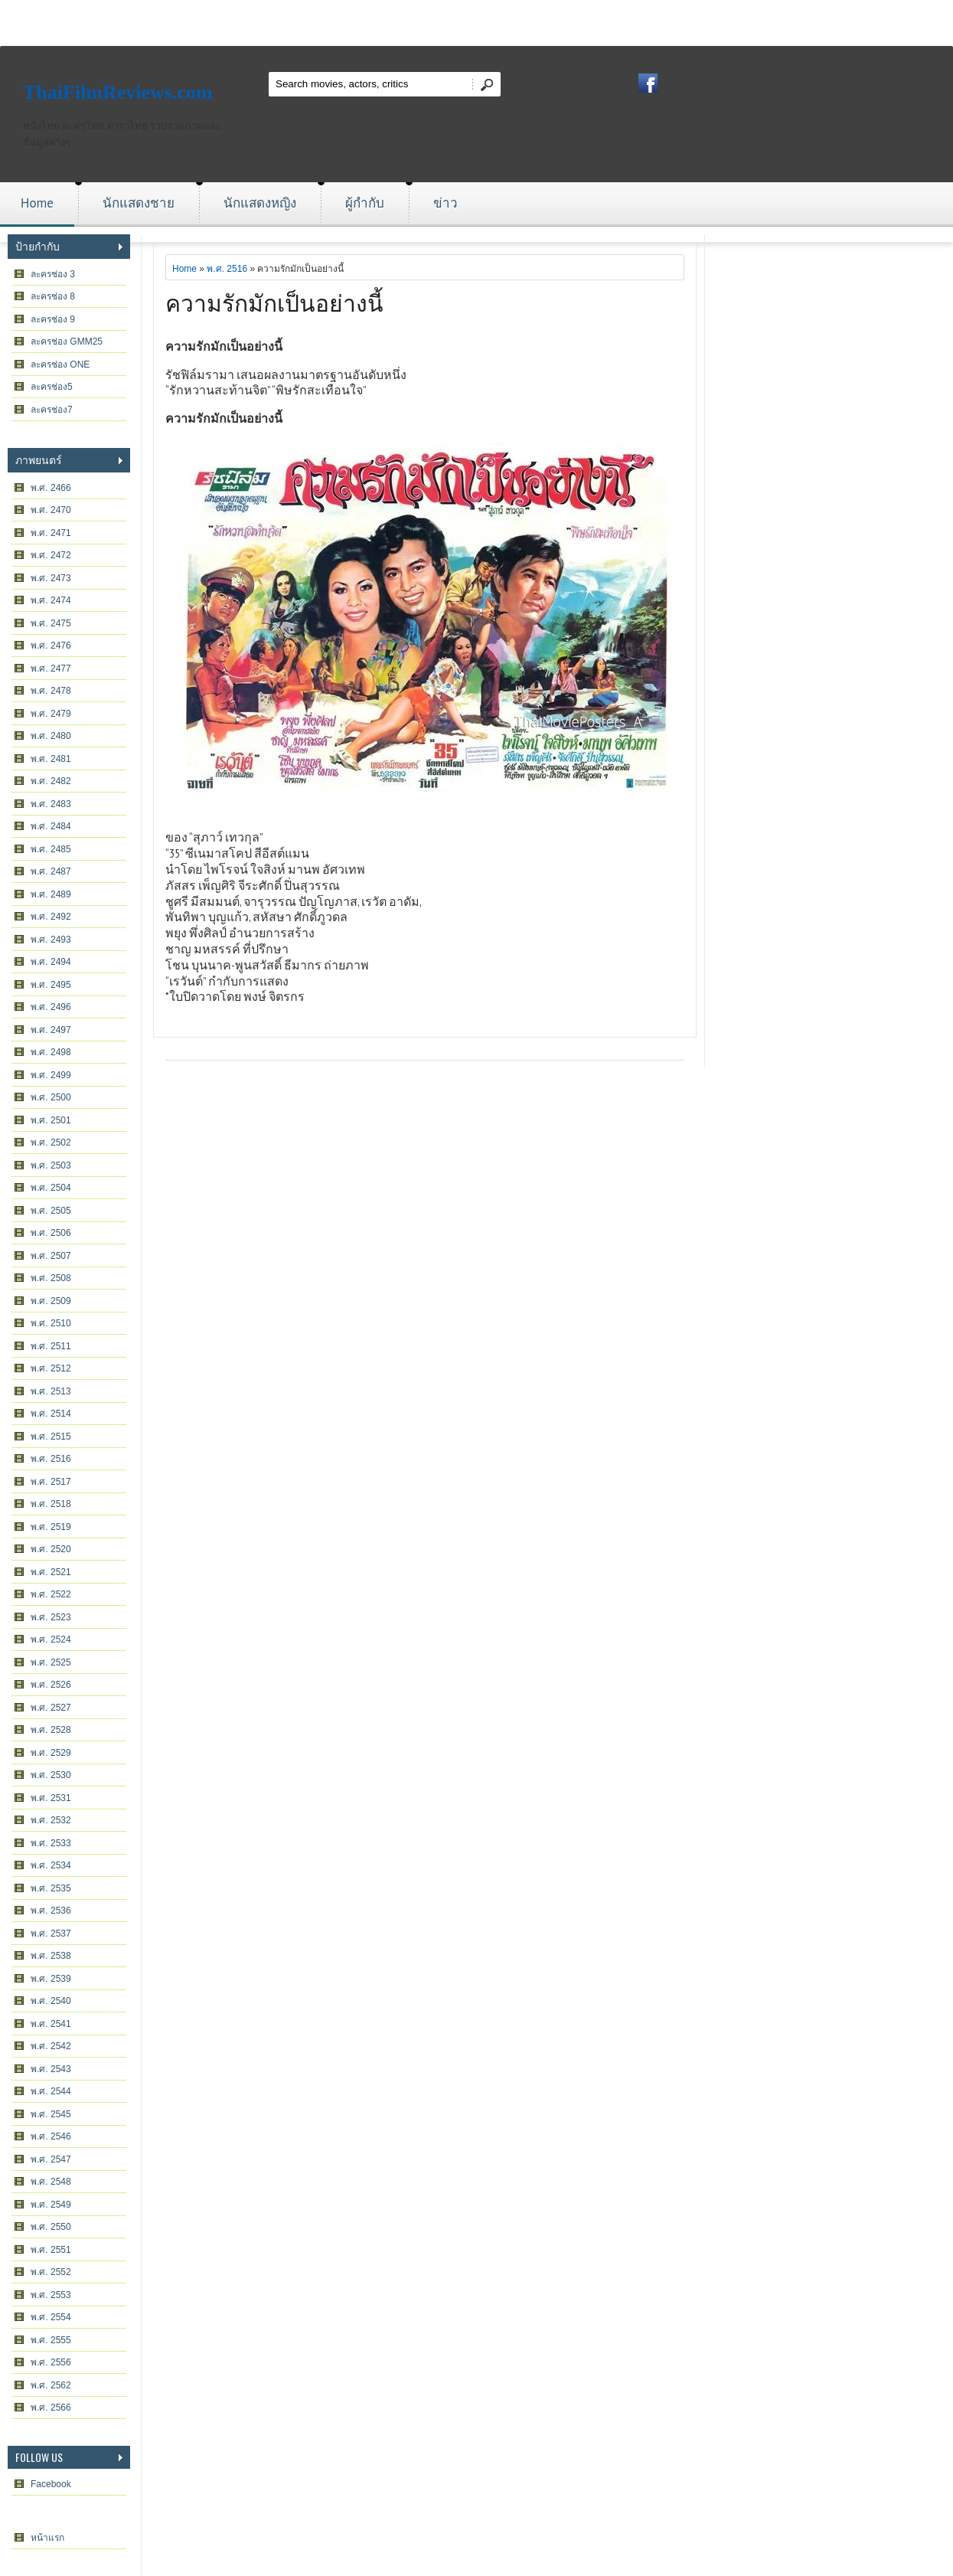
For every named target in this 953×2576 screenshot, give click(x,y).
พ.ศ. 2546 (51, 2136)
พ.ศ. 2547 (51, 2159)
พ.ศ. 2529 (51, 1752)
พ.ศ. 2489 (51, 894)
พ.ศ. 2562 (51, 2385)
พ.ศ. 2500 (51, 1097)
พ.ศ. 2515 (51, 1436)
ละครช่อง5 (52, 386)
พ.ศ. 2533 (51, 1843)
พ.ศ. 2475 (51, 623)
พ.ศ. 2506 (51, 1233)
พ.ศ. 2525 (51, 1662)
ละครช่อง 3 (53, 274)
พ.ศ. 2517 (51, 1481)
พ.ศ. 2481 (51, 759)
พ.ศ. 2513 (51, 1391)
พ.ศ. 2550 (51, 2226)
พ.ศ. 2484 (51, 826)
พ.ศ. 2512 (51, 1368)
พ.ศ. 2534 (51, 1865)
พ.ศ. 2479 (51, 713)
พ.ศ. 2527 (51, 1707)
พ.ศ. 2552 (51, 2272)
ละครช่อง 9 (53, 319)
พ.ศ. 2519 (51, 1527)
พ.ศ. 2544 (51, 2091)
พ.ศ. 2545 (51, 2114)
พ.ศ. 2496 (51, 1007)
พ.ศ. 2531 (51, 1798)
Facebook (51, 2484)
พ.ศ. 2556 (51, 2362)
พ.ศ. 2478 (51, 690)
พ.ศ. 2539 (51, 1978)
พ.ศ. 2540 (51, 2001)
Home (37, 203)
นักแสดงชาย (139, 203)
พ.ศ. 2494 (51, 961)
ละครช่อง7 (52, 409)
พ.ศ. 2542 (51, 2046)
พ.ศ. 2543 (51, 2069)
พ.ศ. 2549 (51, 2204)
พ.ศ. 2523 (51, 1617)
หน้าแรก (47, 2537)
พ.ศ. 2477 (51, 668)
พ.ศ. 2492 (51, 916)
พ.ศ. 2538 (51, 1955)
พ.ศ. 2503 (51, 1165)
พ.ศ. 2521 (51, 1572)
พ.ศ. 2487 (51, 871)
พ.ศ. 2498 (51, 1052)
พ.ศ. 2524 (51, 1639)
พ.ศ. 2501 (51, 1120)
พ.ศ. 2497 (51, 1030)
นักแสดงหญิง (260, 203)
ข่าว (445, 203)
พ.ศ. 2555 (51, 2340)
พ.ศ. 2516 (51, 1458)
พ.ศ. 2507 (51, 1255)
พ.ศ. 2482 (51, 781)
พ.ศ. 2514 (51, 1413)
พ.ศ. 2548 (51, 2181)
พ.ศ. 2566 (51, 2407)
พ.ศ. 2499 (51, 1075)
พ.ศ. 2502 (51, 1142)
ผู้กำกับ (364, 203)
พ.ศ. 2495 (51, 984)
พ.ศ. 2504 (51, 1187)
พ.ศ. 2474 (51, 600)
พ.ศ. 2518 (51, 1504)
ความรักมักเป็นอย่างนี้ (274, 301)
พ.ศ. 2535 (51, 1888)
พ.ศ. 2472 (51, 555)
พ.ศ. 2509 (51, 1301)
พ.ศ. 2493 (51, 939)
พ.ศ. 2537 (51, 1933)
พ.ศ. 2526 (51, 1684)
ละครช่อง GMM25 (67, 341)
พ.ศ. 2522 (51, 1594)
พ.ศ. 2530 (51, 1775)
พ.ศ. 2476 (51, 645)
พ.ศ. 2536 (51, 1910)
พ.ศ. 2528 (51, 1729)
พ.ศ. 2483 (51, 804)
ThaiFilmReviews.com (118, 92)
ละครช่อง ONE (60, 364)
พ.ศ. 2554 (51, 2317)
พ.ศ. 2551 (51, 2249)
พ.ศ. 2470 (51, 510)
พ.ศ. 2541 (51, 2024)
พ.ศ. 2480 (51, 736)
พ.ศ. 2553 (51, 2295)
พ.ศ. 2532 (51, 1820)
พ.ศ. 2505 (51, 1210)
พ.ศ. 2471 (51, 533)
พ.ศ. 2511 (51, 1346)
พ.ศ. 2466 (51, 487)
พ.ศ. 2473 (51, 578)
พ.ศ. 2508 (51, 1278)
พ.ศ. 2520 (51, 1549)
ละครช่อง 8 (53, 296)
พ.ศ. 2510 (51, 1323)
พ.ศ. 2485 (51, 849)
